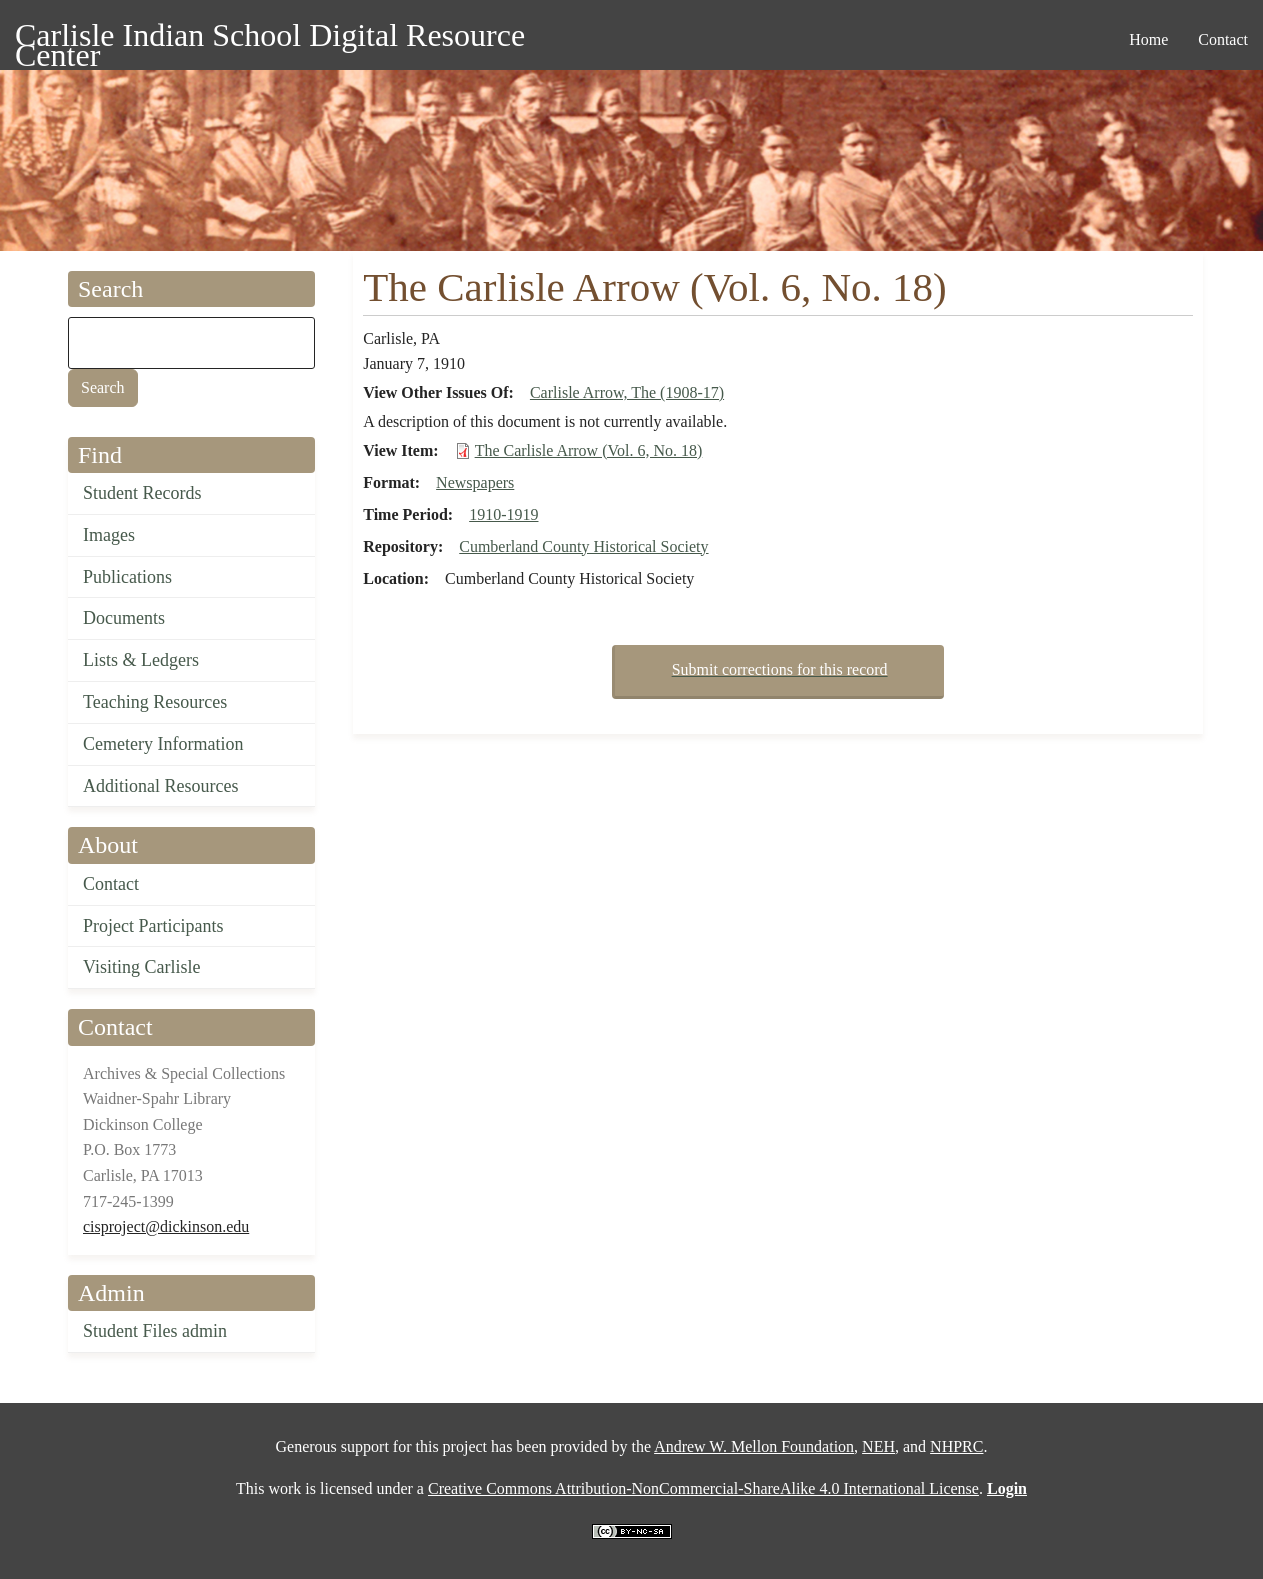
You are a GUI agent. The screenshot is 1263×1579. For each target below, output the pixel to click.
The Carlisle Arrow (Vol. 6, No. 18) (589, 450)
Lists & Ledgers (141, 660)
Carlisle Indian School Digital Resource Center (270, 38)
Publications (127, 577)
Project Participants (153, 926)
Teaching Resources (155, 702)
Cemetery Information (163, 744)
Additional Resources (160, 786)
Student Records (142, 493)
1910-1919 (503, 514)
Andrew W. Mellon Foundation (754, 1446)
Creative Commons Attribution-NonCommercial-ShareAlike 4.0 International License (703, 1488)
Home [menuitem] (1148, 39)
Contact (111, 884)
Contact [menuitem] (1223, 39)
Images (109, 535)
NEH (878, 1446)
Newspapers (475, 482)
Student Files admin (155, 1331)
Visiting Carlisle (141, 967)
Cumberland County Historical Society (583, 546)
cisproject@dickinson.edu (166, 1226)
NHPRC (956, 1446)
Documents (124, 618)
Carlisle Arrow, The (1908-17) (627, 392)
